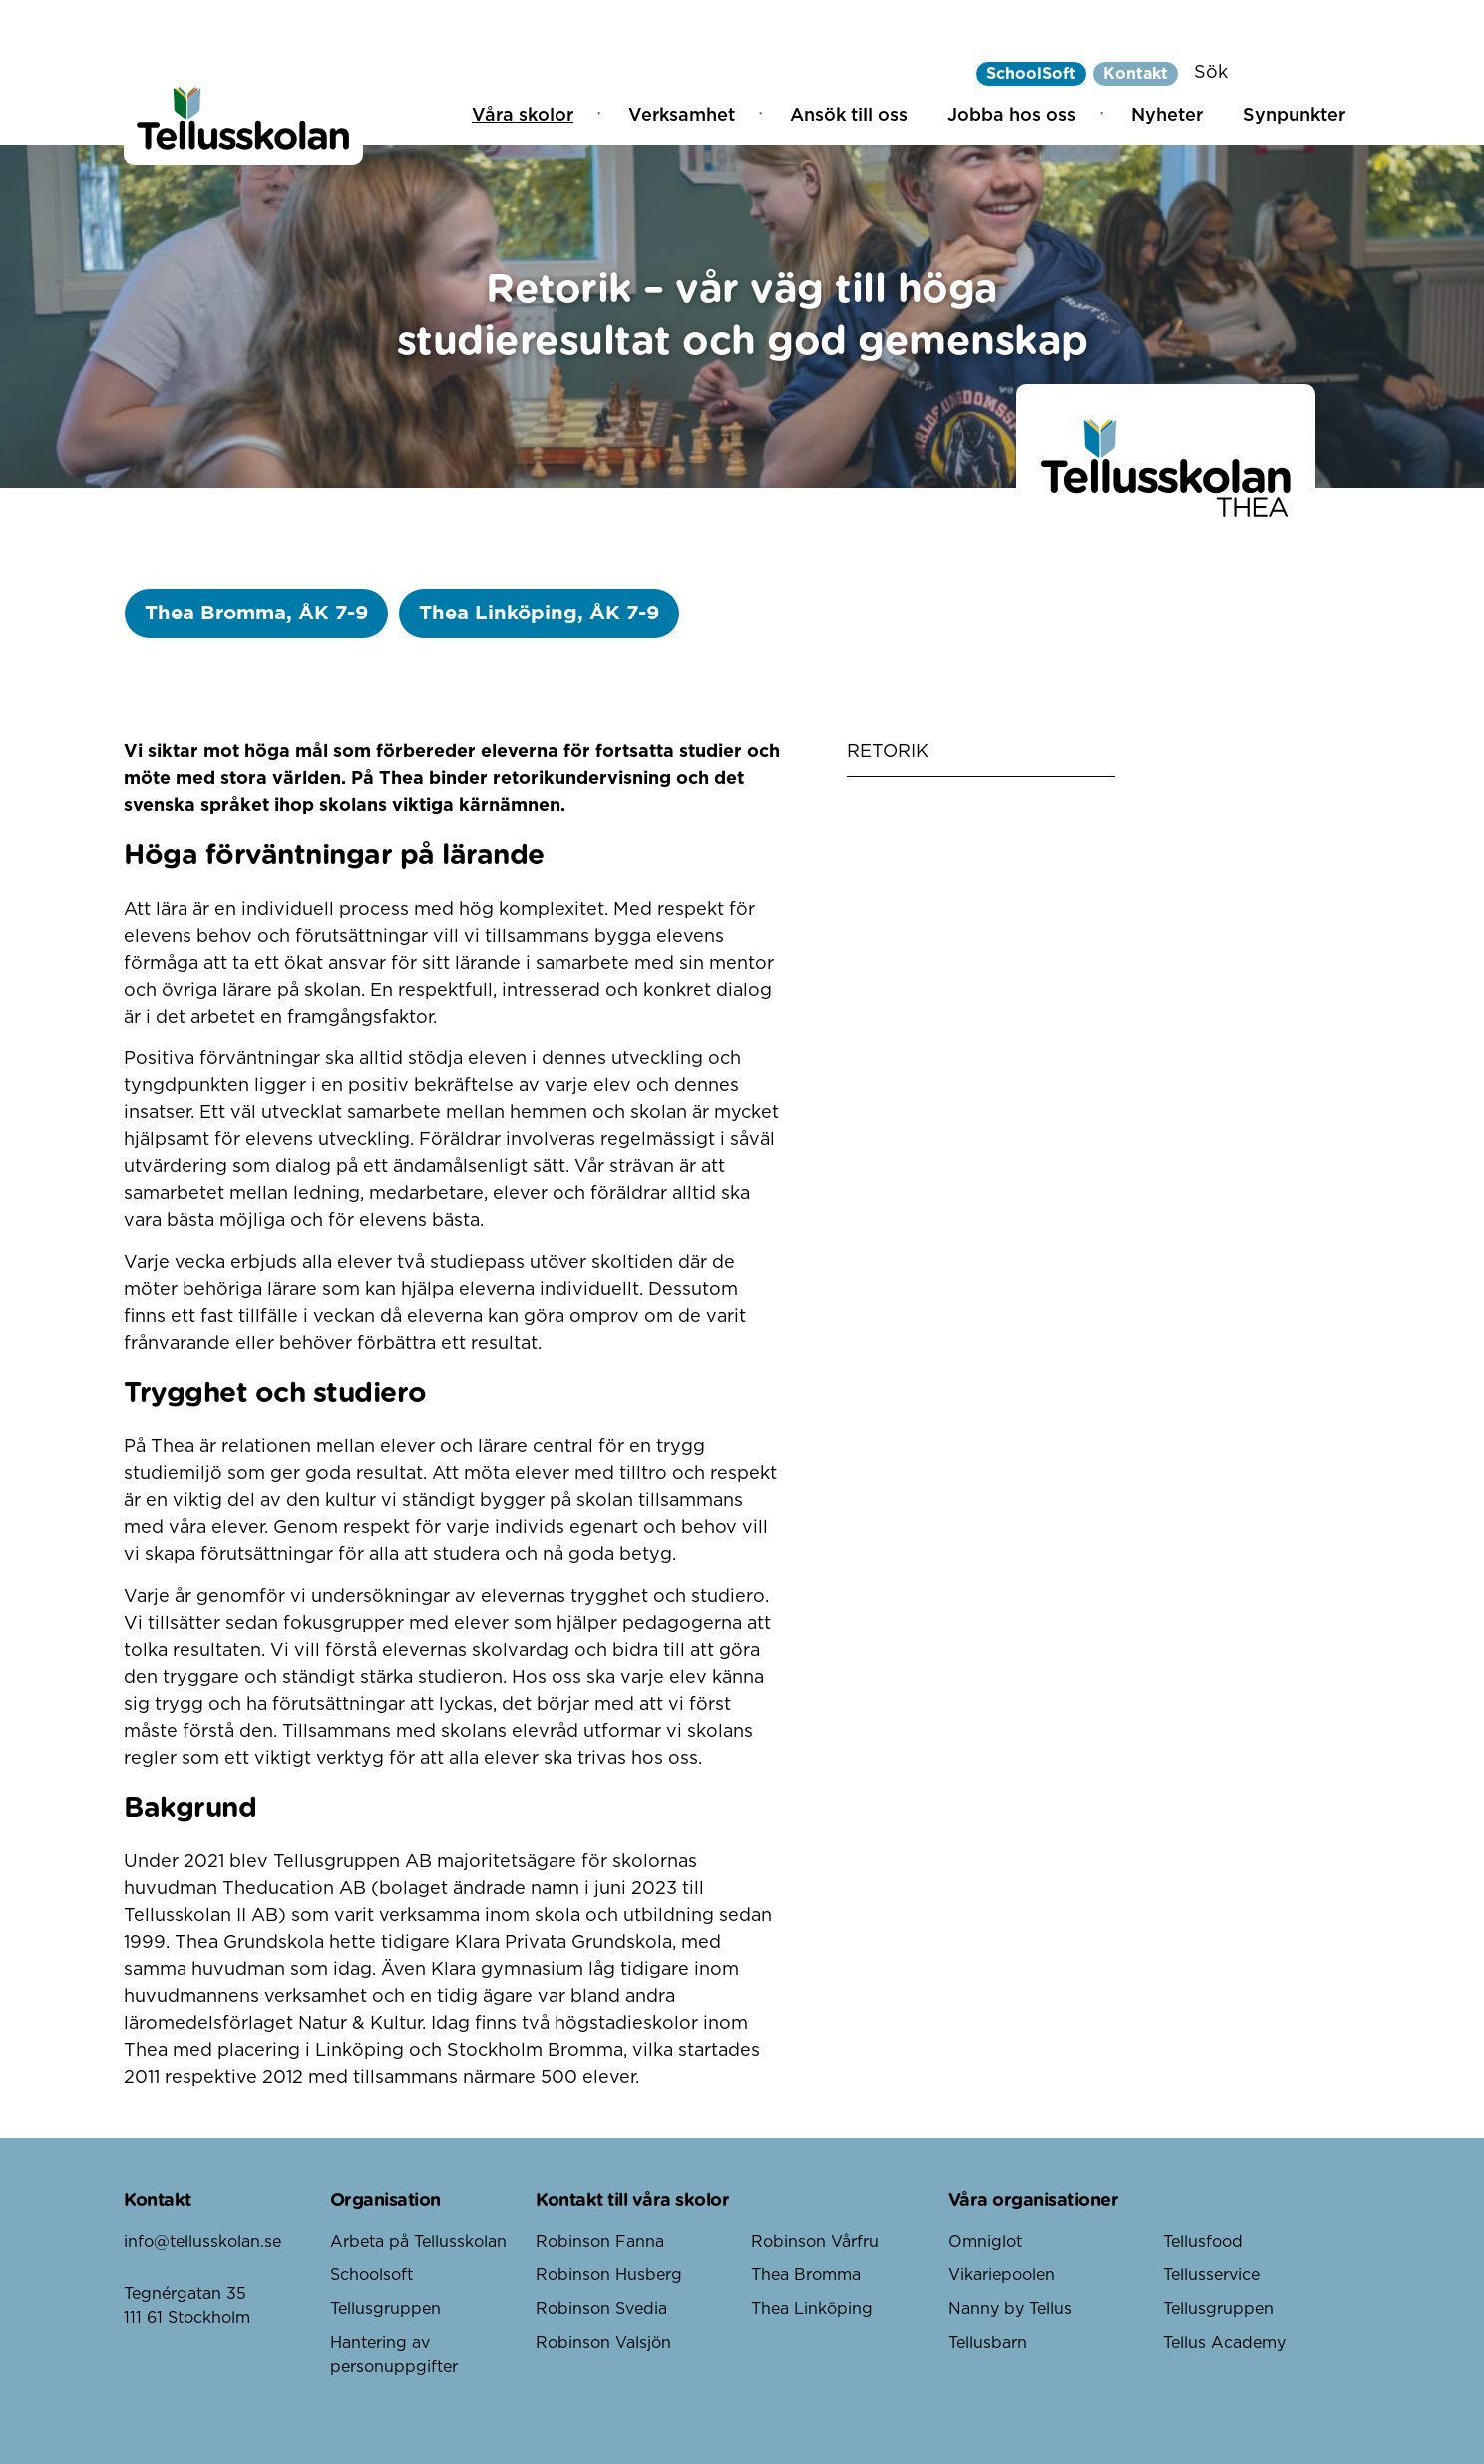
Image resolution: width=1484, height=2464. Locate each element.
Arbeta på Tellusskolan (418, 2242)
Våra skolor (522, 116)
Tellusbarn (987, 2343)
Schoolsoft (371, 2275)
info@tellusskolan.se (202, 2242)
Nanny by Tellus (1010, 2309)
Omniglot (985, 2242)
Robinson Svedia (601, 2309)
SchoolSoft (1031, 74)
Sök (1211, 73)
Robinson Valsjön (603, 2343)
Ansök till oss (849, 116)
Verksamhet (681, 116)
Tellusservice (1211, 2275)
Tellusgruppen (385, 2309)
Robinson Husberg (609, 2275)
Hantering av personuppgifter (394, 2355)
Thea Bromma (806, 2275)
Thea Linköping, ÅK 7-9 (539, 613)
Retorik (887, 752)
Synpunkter (1294, 116)
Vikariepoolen (1001, 2275)
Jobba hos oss (1011, 116)
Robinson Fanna (600, 2242)
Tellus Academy (1224, 2343)
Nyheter (1167, 116)
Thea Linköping (812, 2309)
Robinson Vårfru (815, 2242)
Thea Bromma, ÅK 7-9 (256, 613)
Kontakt (1135, 74)
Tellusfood (1203, 2242)
